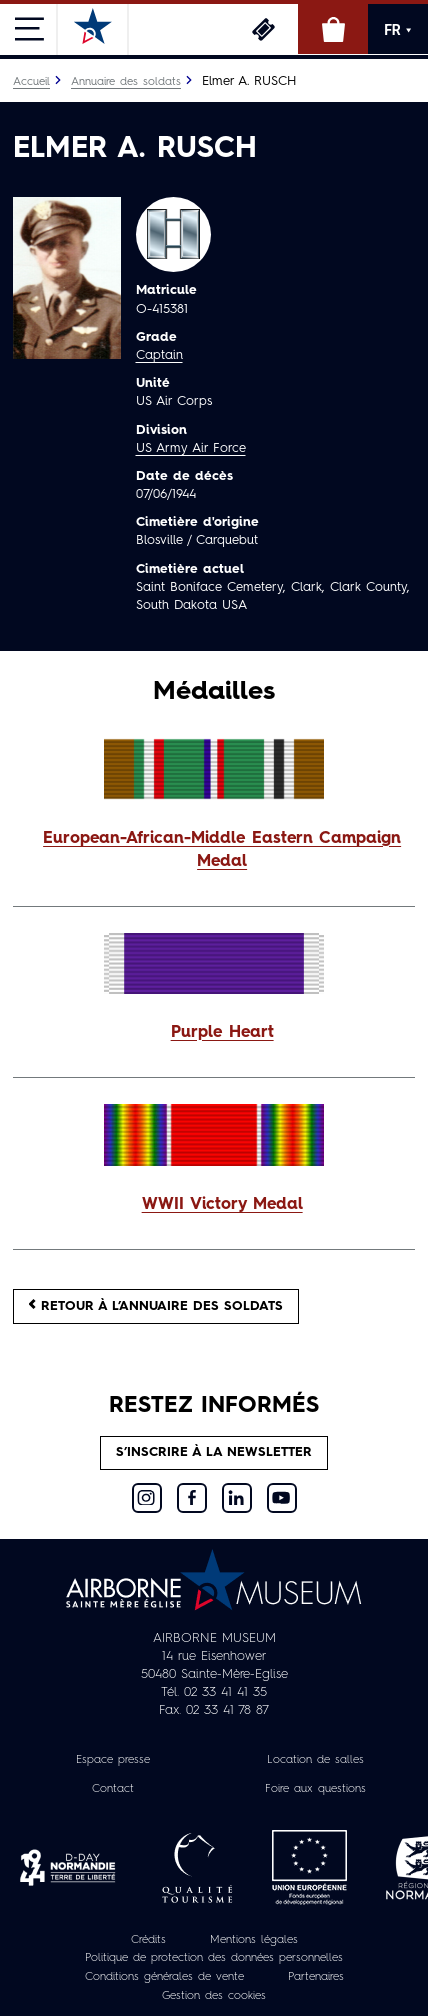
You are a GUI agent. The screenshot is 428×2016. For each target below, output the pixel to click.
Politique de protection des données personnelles (214, 1959)
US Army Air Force (191, 448)
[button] (214, 851)
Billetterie (263, 29)
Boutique (333, 29)
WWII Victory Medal (222, 1205)
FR (398, 30)
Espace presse (113, 1760)
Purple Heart (222, 1033)
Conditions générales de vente (164, 1977)
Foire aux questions (315, 1789)
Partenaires (316, 1977)
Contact (113, 1789)
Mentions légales (254, 1940)
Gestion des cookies (214, 1996)
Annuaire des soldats (126, 82)
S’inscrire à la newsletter (214, 1452)
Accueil (31, 82)
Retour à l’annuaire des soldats (156, 1305)
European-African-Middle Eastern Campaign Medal (222, 850)
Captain (159, 355)
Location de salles (315, 1760)
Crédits (148, 1940)
